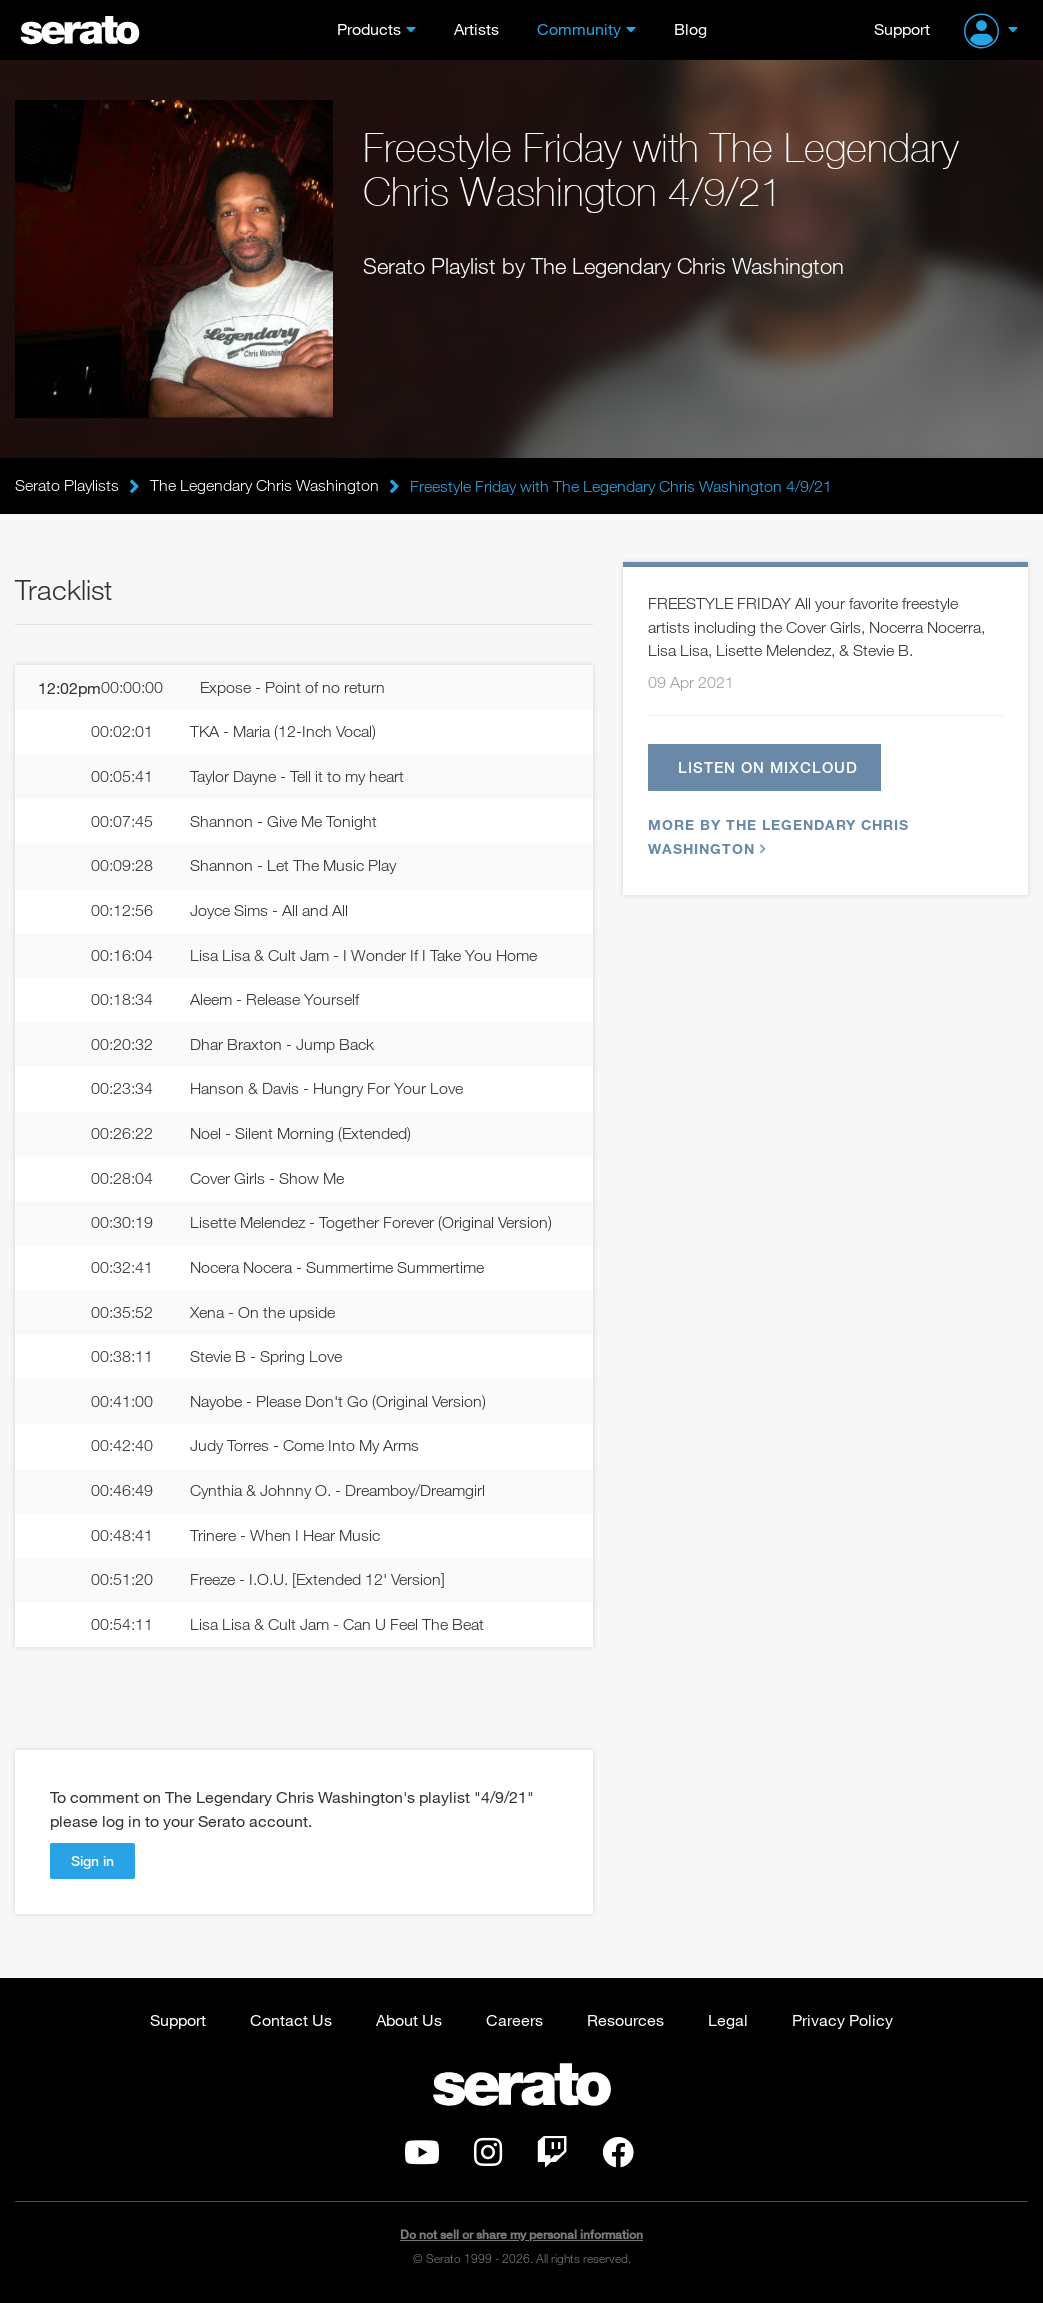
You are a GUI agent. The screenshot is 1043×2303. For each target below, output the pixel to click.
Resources (625, 2022)
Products (369, 28)
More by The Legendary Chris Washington (778, 837)
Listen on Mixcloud (769, 767)
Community (579, 28)
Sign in (92, 1863)
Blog (690, 28)
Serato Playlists (67, 486)
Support (902, 28)
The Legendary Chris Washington (264, 486)
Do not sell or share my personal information (521, 2237)
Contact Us (291, 2022)
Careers (514, 2022)
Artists (476, 28)
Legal (728, 2022)
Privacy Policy (842, 2022)
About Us (409, 2022)
